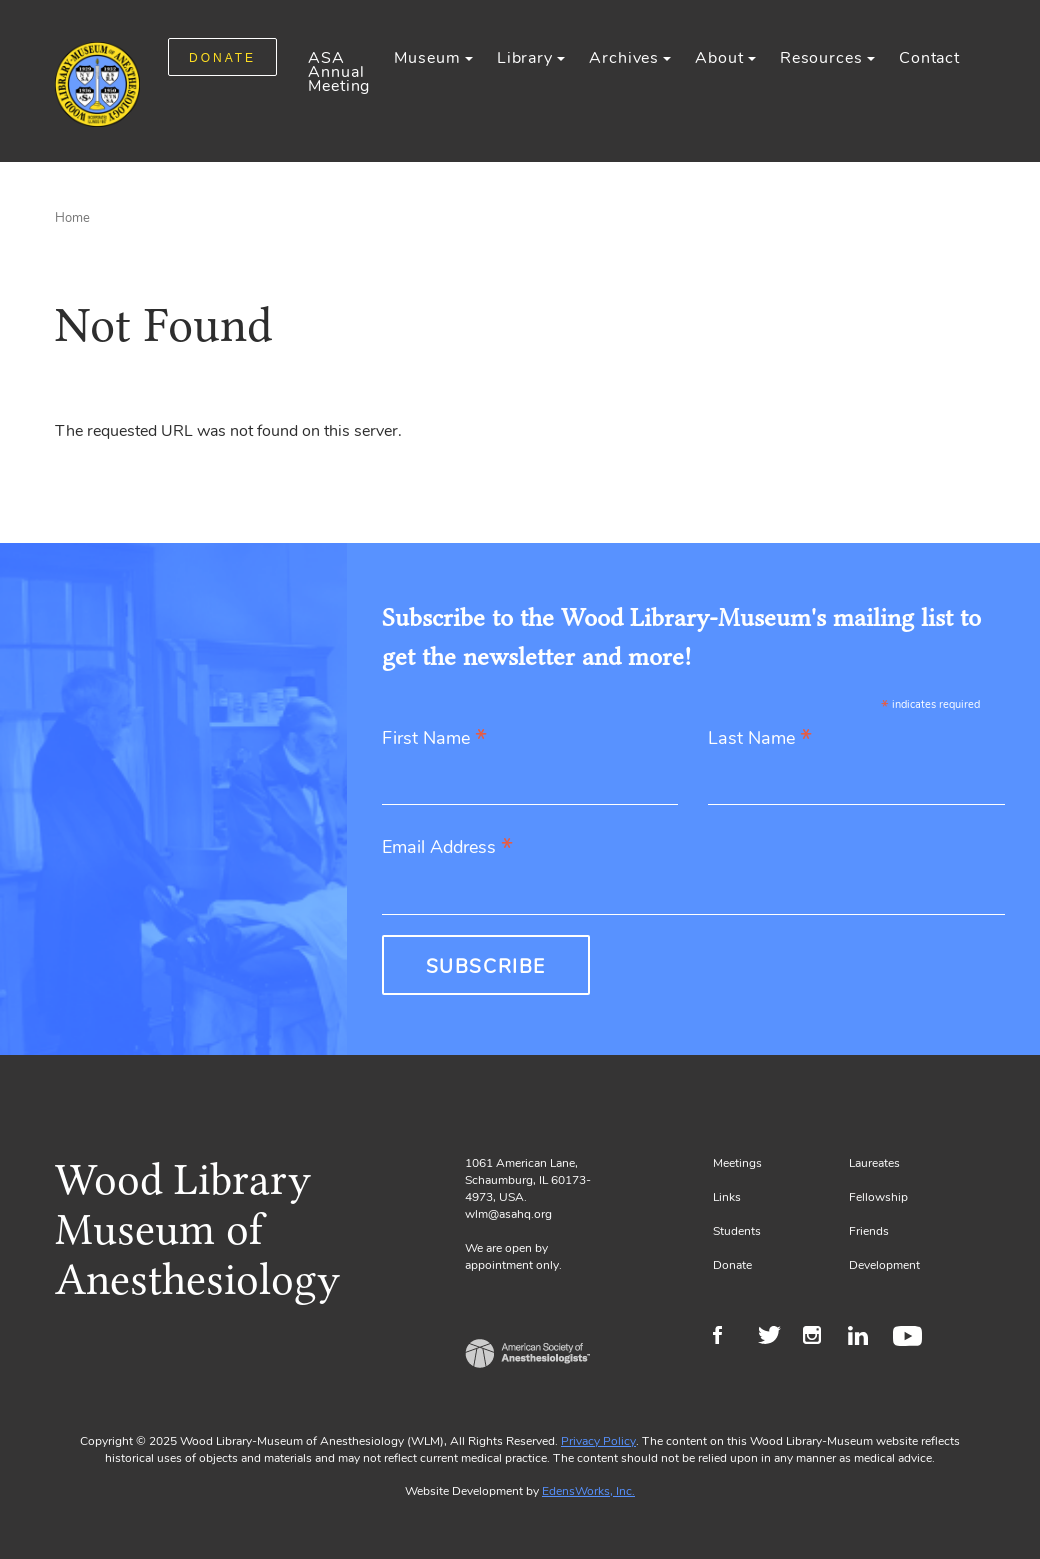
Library (525, 58)
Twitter (775, 1338)
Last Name (760, 739)
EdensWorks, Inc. (588, 1491)
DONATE (222, 58)
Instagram (820, 1338)
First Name (434, 739)
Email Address (447, 848)
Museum (427, 58)
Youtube (910, 1338)
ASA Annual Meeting (339, 72)
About (719, 58)
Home (72, 218)
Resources (821, 58)
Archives (624, 58)
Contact (929, 58)
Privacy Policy (598, 1441)
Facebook (730, 1338)
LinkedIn (865, 1338)
